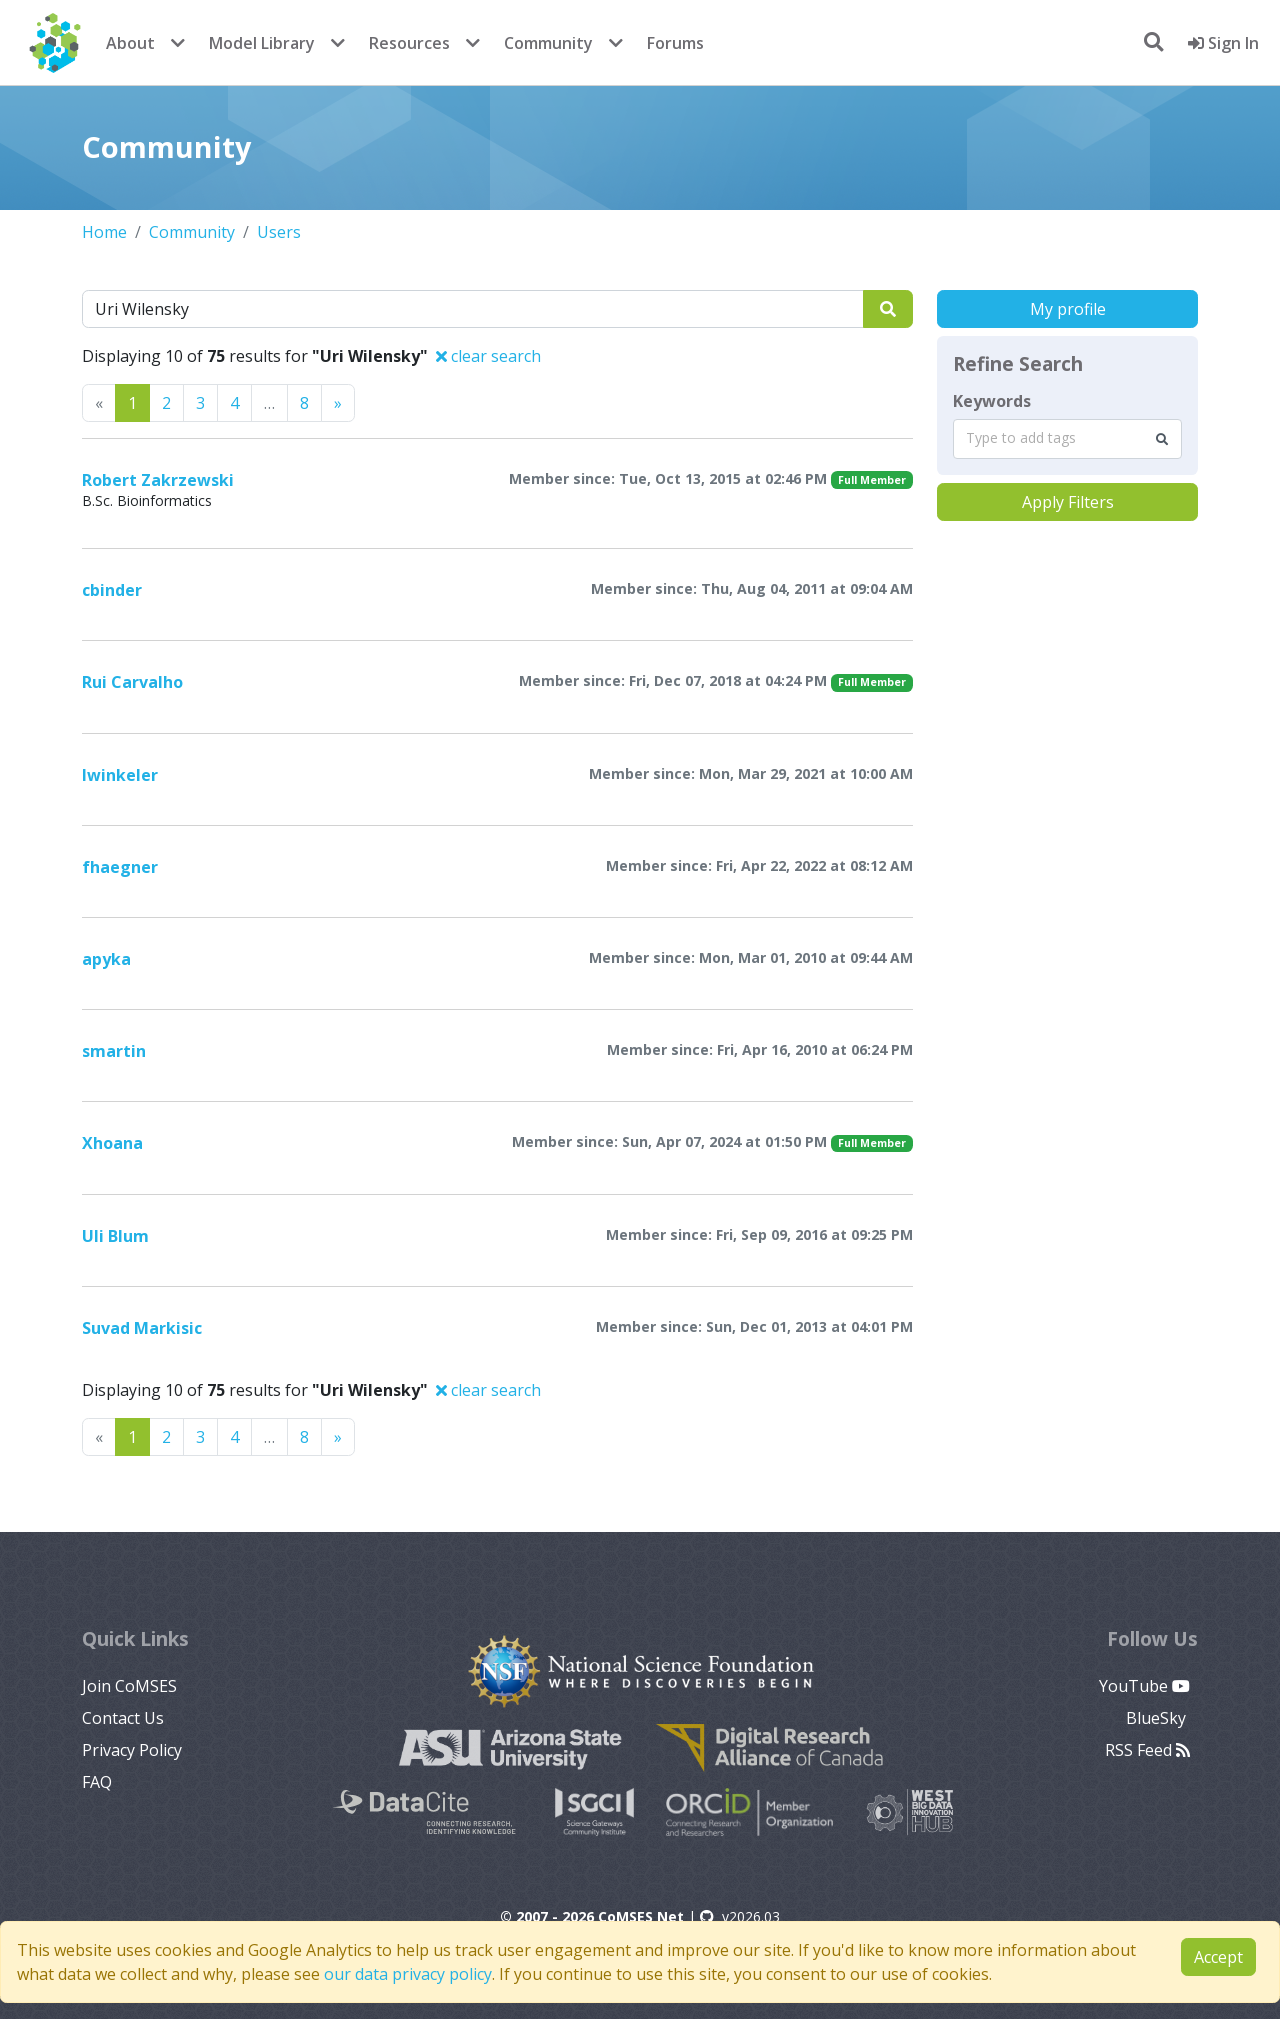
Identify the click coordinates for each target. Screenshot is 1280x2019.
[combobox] (1067, 439)
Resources (409, 43)
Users (279, 232)
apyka (106, 959)
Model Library (262, 43)
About (130, 43)
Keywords (992, 401)
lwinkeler (120, 775)
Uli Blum (115, 1236)
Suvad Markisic (142, 1328)
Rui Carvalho (132, 682)
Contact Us (123, 1718)
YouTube (1144, 1686)
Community (548, 43)
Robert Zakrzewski (158, 480)
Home (104, 232)
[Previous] (338, 403)
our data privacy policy (408, 1974)
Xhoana (112, 1143)
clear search (488, 356)
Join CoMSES (129, 1686)
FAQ (97, 1782)
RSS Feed (1147, 1750)
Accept (1218, 1957)
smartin (114, 1051)
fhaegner (120, 867)
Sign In (1223, 43)
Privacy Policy (132, 1750)
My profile (1068, 309)
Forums (675, 43)
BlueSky (1158, 1718)
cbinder (112, 590)
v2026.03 (740, 1916)
